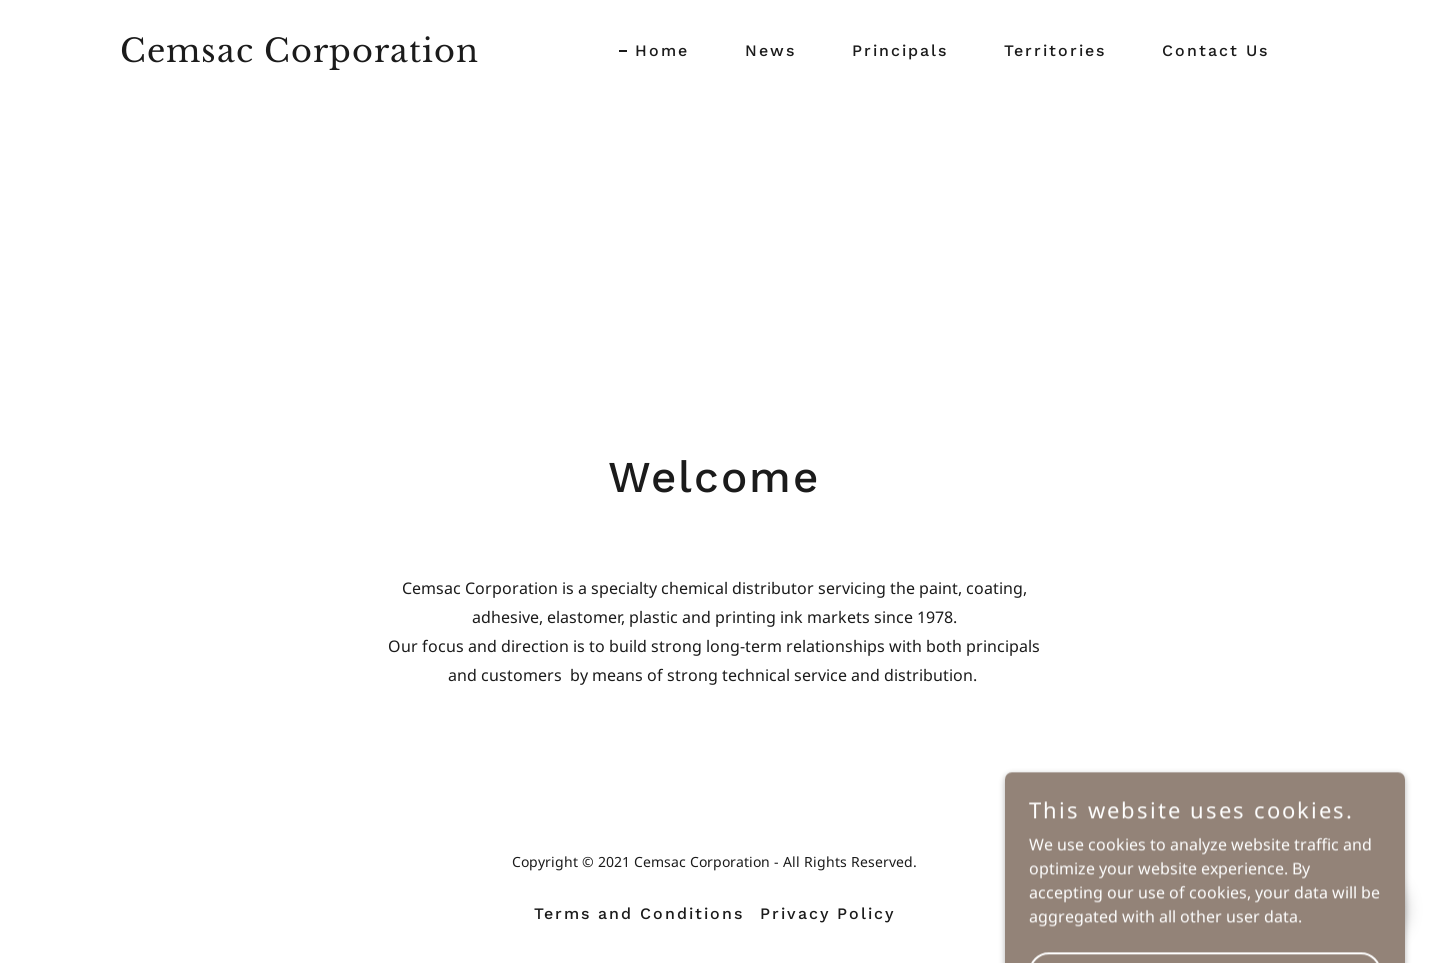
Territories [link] (1055, 50)
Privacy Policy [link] (827, 913)
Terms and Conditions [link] (639, 913)
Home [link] (662, 50)
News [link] (770, 50)
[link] (300, 56)
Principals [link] (900, 50)
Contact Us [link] (1215, 50)
